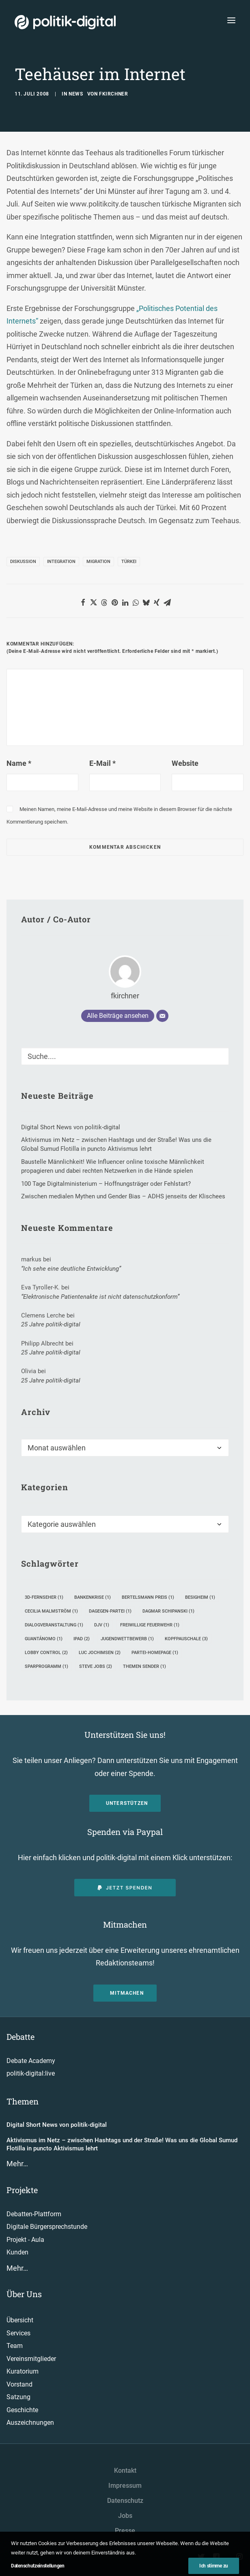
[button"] (202, 2557)
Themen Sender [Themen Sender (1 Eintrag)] (144, 1666)
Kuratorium (22, 2371)
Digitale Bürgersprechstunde (46, 2226)
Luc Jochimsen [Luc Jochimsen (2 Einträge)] (100, 1652)
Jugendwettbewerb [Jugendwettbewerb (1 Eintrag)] (127, 1638)
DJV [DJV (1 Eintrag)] (101, 1625)
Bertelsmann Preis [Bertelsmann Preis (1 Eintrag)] (148, 1597)
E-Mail (102, 763)
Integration (61, 561)
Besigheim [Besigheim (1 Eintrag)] (200, 1597)
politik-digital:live (30, 2073)
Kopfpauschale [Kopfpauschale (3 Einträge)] (186, 1638)
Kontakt (125, 2470)
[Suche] (125, 1056)
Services (18, 2333)
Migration (98, 561)
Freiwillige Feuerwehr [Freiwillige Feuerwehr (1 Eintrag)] (149, 1625)
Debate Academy (30, 2061)
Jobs (125, 2515)
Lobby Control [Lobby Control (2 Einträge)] (46, 1652)
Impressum (125, 2485)
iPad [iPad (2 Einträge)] (81, 1638)
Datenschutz (125, 2500)
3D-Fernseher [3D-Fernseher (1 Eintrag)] (44, 1597)
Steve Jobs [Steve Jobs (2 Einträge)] (95, 1666)
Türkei (128, 561)
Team (14, 2346)
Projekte (22, 2190)
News (76, 94)
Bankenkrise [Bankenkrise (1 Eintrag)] (92, 1597)
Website (185, 763)
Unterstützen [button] (127, 1803)
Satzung (18, 2397)
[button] (83, 602)
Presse (125, 2531)
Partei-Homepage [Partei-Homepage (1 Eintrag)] (154, 1652)
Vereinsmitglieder (31, 2359)
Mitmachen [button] (127, 1993)
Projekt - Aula (25, 2239)
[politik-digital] (65, 22)
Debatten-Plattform (33, 2214)
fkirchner (113, 94)
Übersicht (19, 2320)
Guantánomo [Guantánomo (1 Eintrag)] (43, 1638)
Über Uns (24, 2294)
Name (18, 763)
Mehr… (17, 2163)
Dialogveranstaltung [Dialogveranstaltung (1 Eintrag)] (54, 1625)
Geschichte (22, 2410)
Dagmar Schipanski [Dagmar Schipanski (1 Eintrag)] (168, 1611)
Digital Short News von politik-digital (56, 2124)
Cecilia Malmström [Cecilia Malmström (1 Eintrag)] (51, 1611)
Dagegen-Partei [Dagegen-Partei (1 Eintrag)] (110, 1611)
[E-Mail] (162, 1016)
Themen (22, 2101)
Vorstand (19, 2384)
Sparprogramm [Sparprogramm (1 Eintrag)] (46, 1666)
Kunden (17, 2252)
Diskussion (23, 561)
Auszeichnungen (30, 2422)
